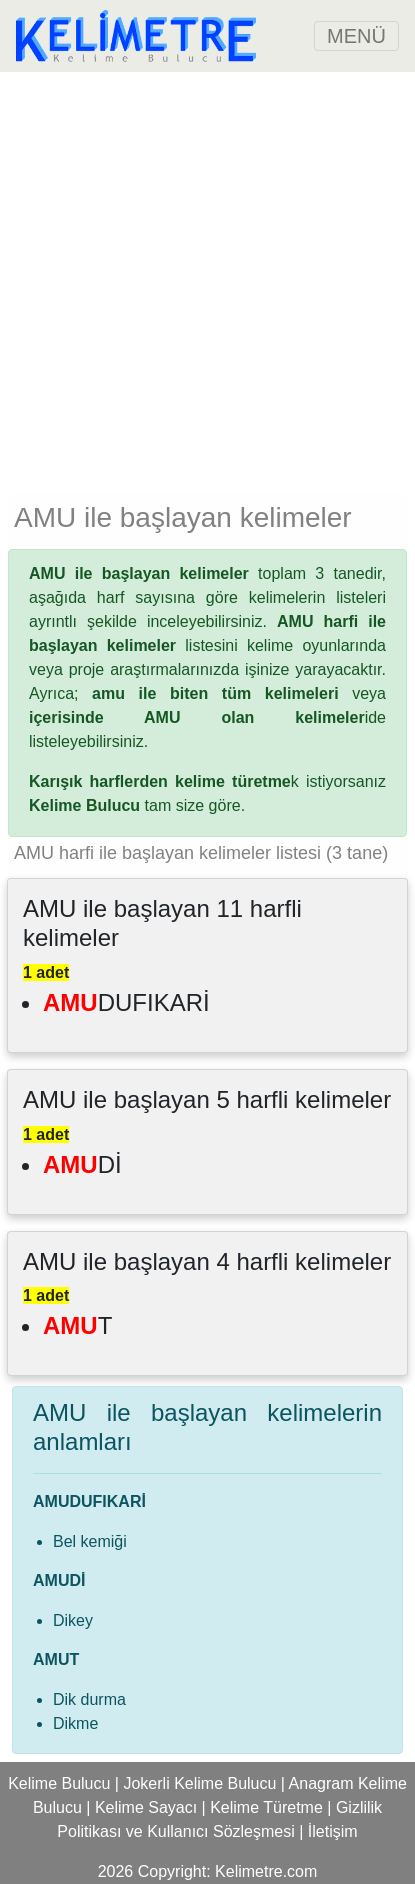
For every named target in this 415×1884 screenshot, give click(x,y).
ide (207, 717)
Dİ (82, 1164)
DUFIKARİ (126, 1002)
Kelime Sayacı (146, 1807)
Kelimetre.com (266, 1871)
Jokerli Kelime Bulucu (199, 1783)
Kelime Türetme (266, 1807)
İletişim (333, 1831)
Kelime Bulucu (59, 1783)
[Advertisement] (207, 279)
